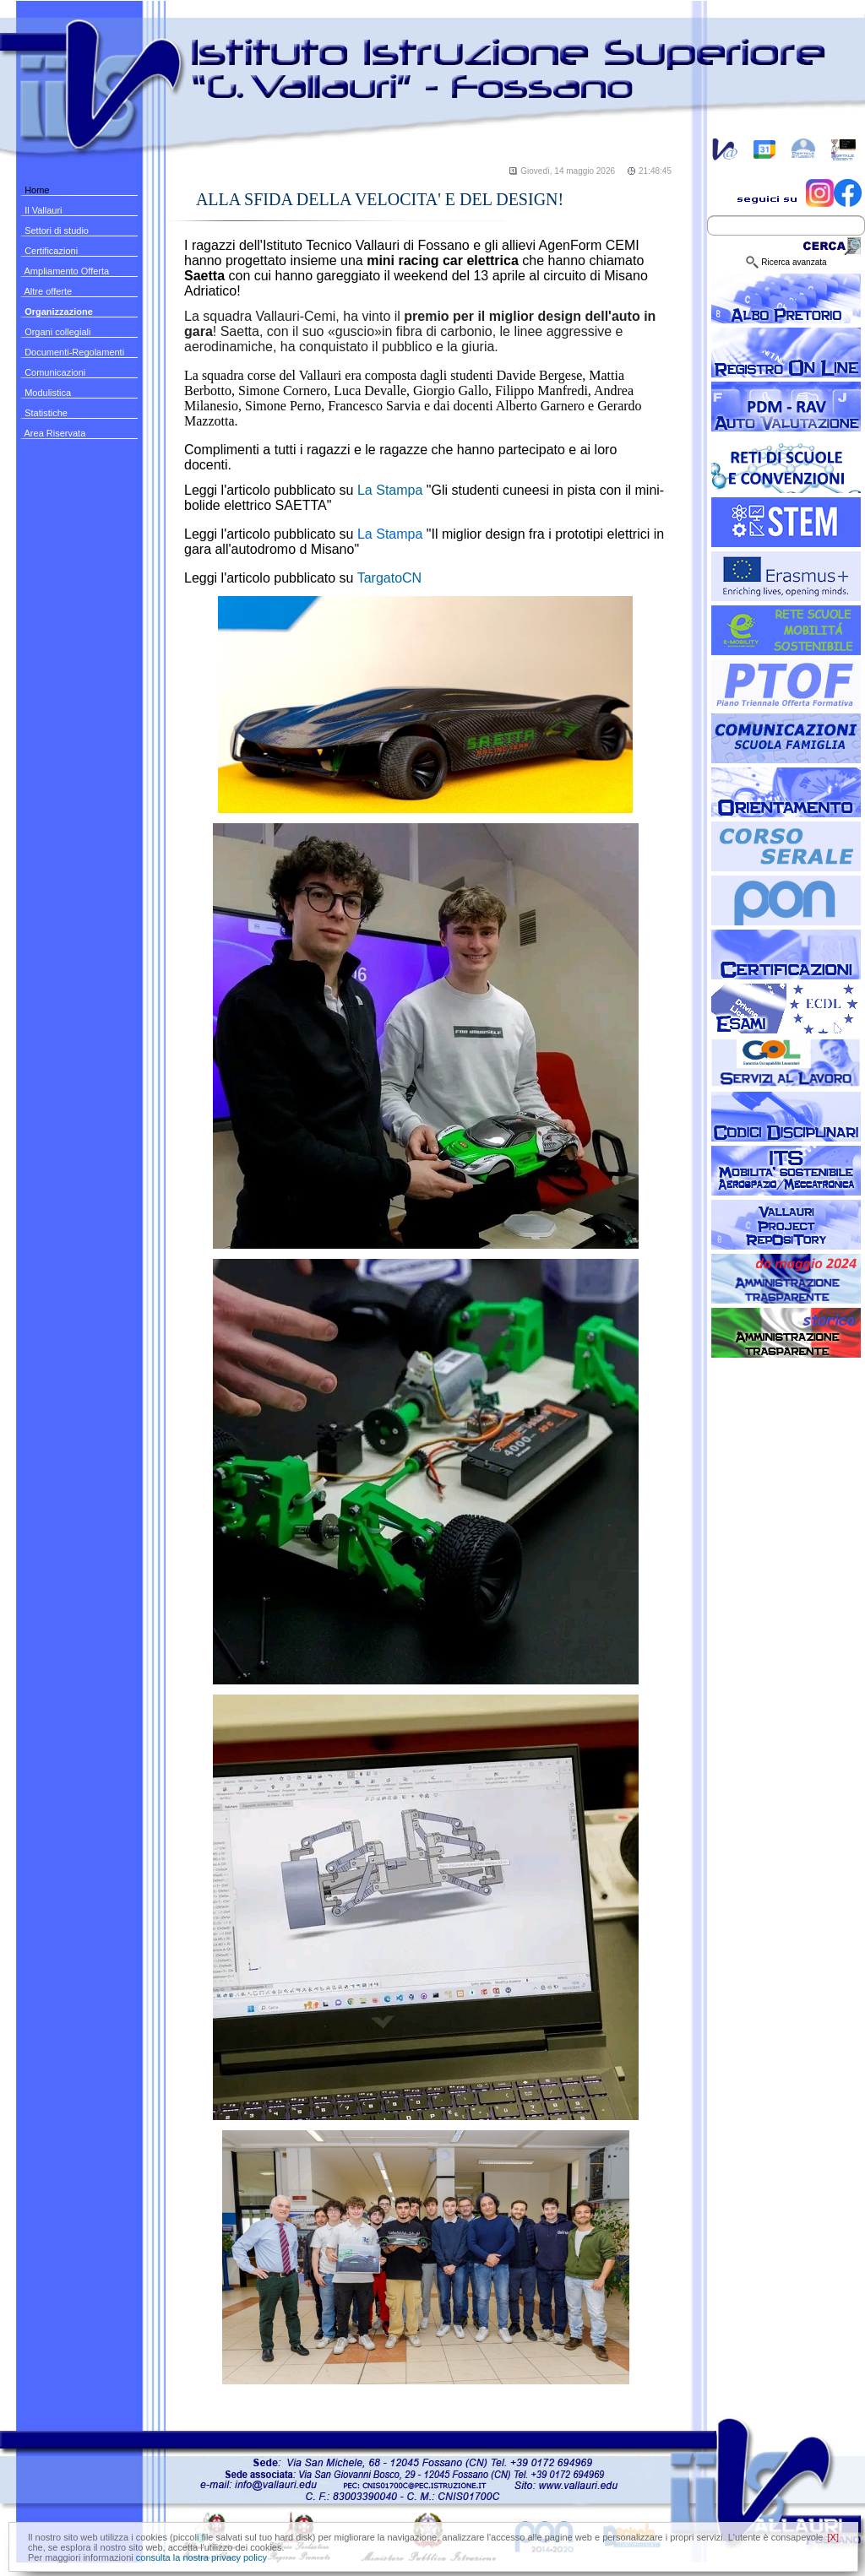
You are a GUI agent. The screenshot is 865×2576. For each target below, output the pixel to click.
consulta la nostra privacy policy (201, 2557)
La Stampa (392, 490)
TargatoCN (389, 578)
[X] (833, 2537)
